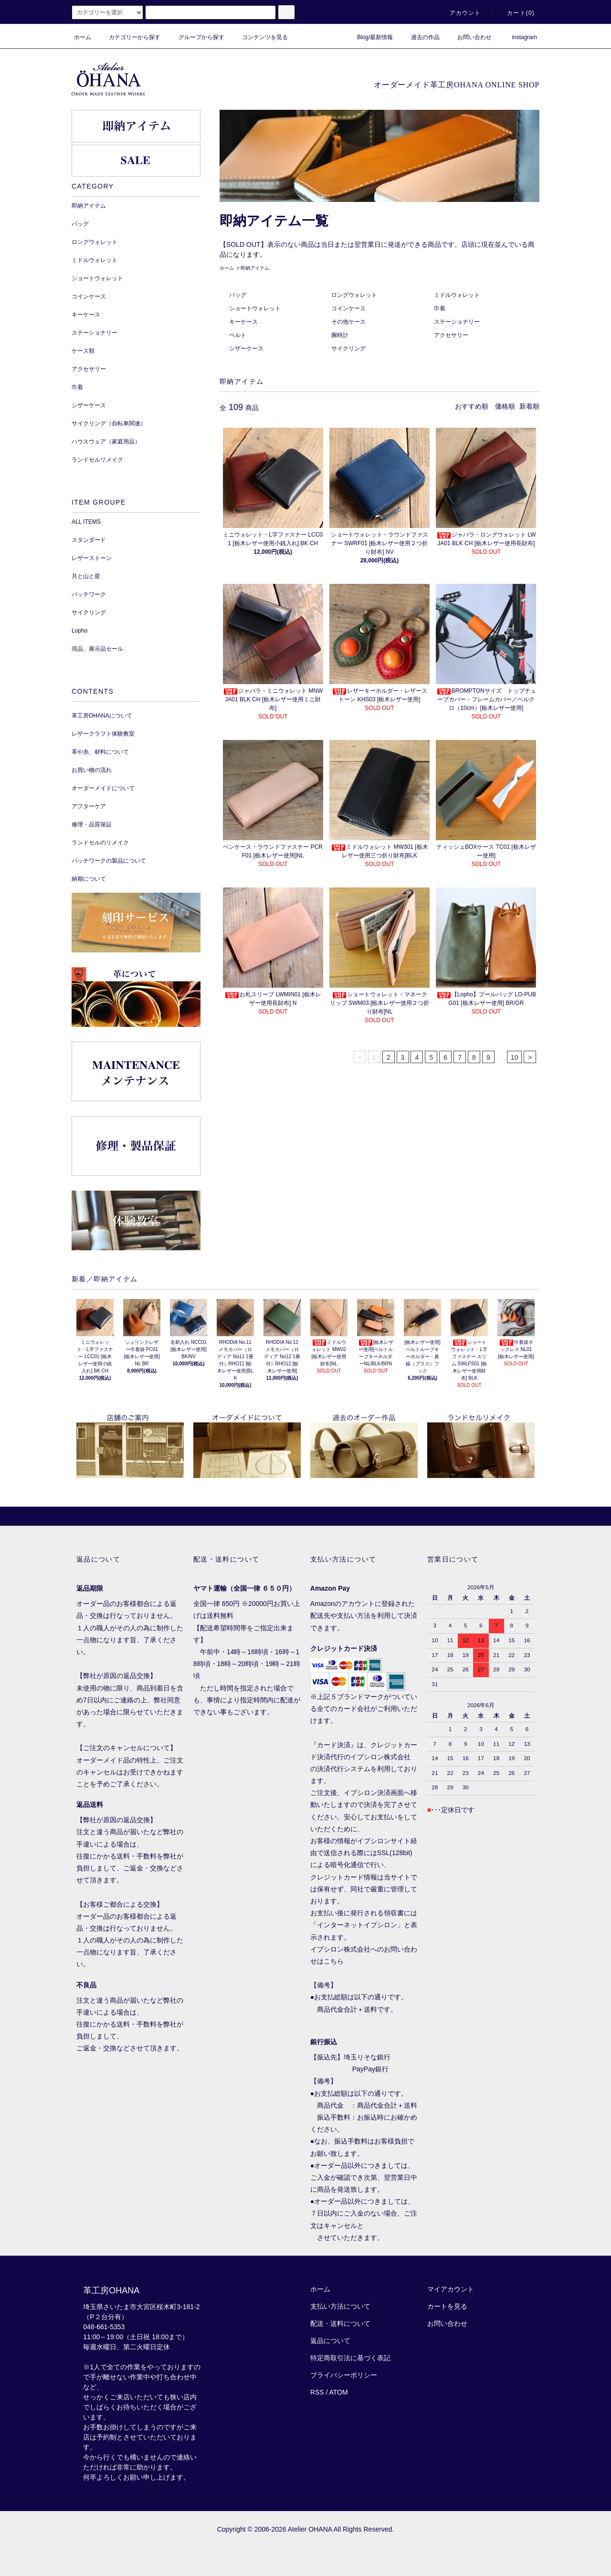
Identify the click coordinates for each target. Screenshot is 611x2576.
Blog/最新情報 (369, 37)
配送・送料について (340, 2323)
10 (514, 1057)
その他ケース (348, 321)
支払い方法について (340, 2306)
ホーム (82, 37)
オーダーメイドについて (103, 788)
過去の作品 (420, 37)
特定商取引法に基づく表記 (350, 2358)
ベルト (237, 335)
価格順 (505, 406)
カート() (515, 13)
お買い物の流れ (92, 770)
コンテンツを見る (259, 37)
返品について (330, 2340)
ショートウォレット (255, 308)
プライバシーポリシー (343, 2375)
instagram (518, 37)
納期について (89, 879)
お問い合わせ (469, 37)
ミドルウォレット (457, 295)
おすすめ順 (471, 406)
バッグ (237, 295)
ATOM (338, 2392)
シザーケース (246, 348)
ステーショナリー (457, 321)
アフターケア (89, 806)
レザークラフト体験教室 (103, 733)
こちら (334, 1961)
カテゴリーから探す (128, 37)
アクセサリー (451, 335)
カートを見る (447, 2306)
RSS (317, 2392)
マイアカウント (450, 2289)
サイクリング (348, 348)
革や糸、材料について (100, 752)
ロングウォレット (354, 295)
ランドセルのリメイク (100, 842)
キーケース (243, 321)
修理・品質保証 (92, 824)
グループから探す (195, 37)
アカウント (459, 13)
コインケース (348, 308)
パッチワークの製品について (109, 860)
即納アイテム (255, 268)
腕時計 (339, 335)
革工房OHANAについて (102, 715)
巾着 (439, 308)
